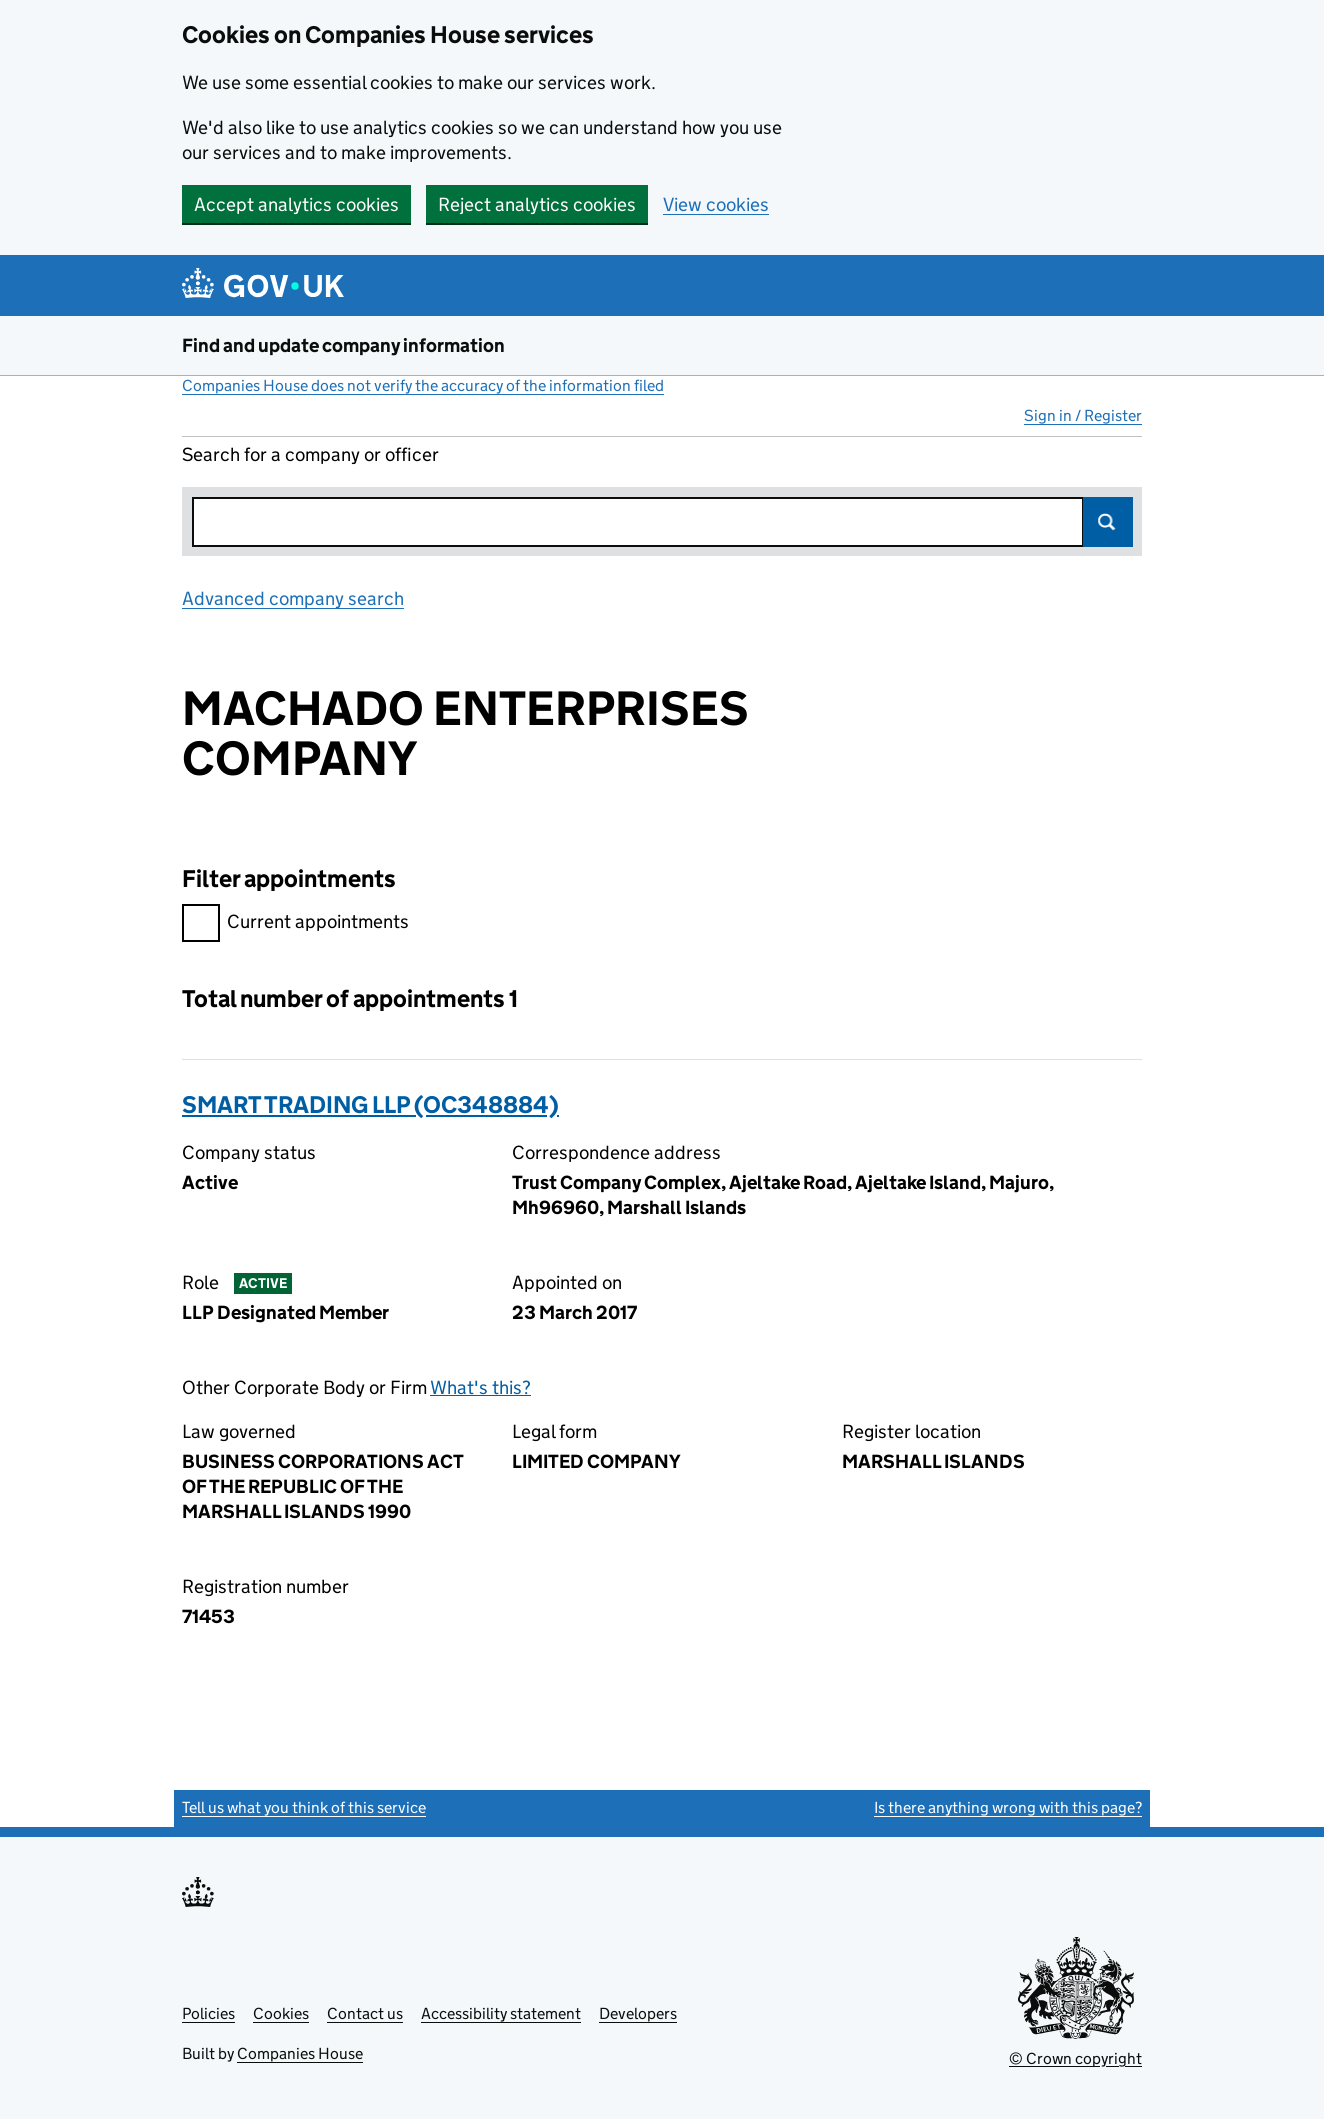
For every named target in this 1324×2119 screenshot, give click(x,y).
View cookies (716, 204)
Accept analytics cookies (296, 204)
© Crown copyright (1075, 2058)
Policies (208, 2013)
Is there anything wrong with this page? (1008, 1807)
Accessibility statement (501, 2013)
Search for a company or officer (310, 454)
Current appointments (295, 924)
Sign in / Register (1083, 415)
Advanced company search (293, 598)
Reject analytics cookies (537, 204)
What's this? (480, 1387)
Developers (638, 2013)
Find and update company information (343, 345)
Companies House (300, 2053)
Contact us (365, 2013)
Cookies (281, 2013)
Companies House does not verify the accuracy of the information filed (423, 385)
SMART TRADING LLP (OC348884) (370, 1104)
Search (1108, 522)
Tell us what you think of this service (304, 1807)
